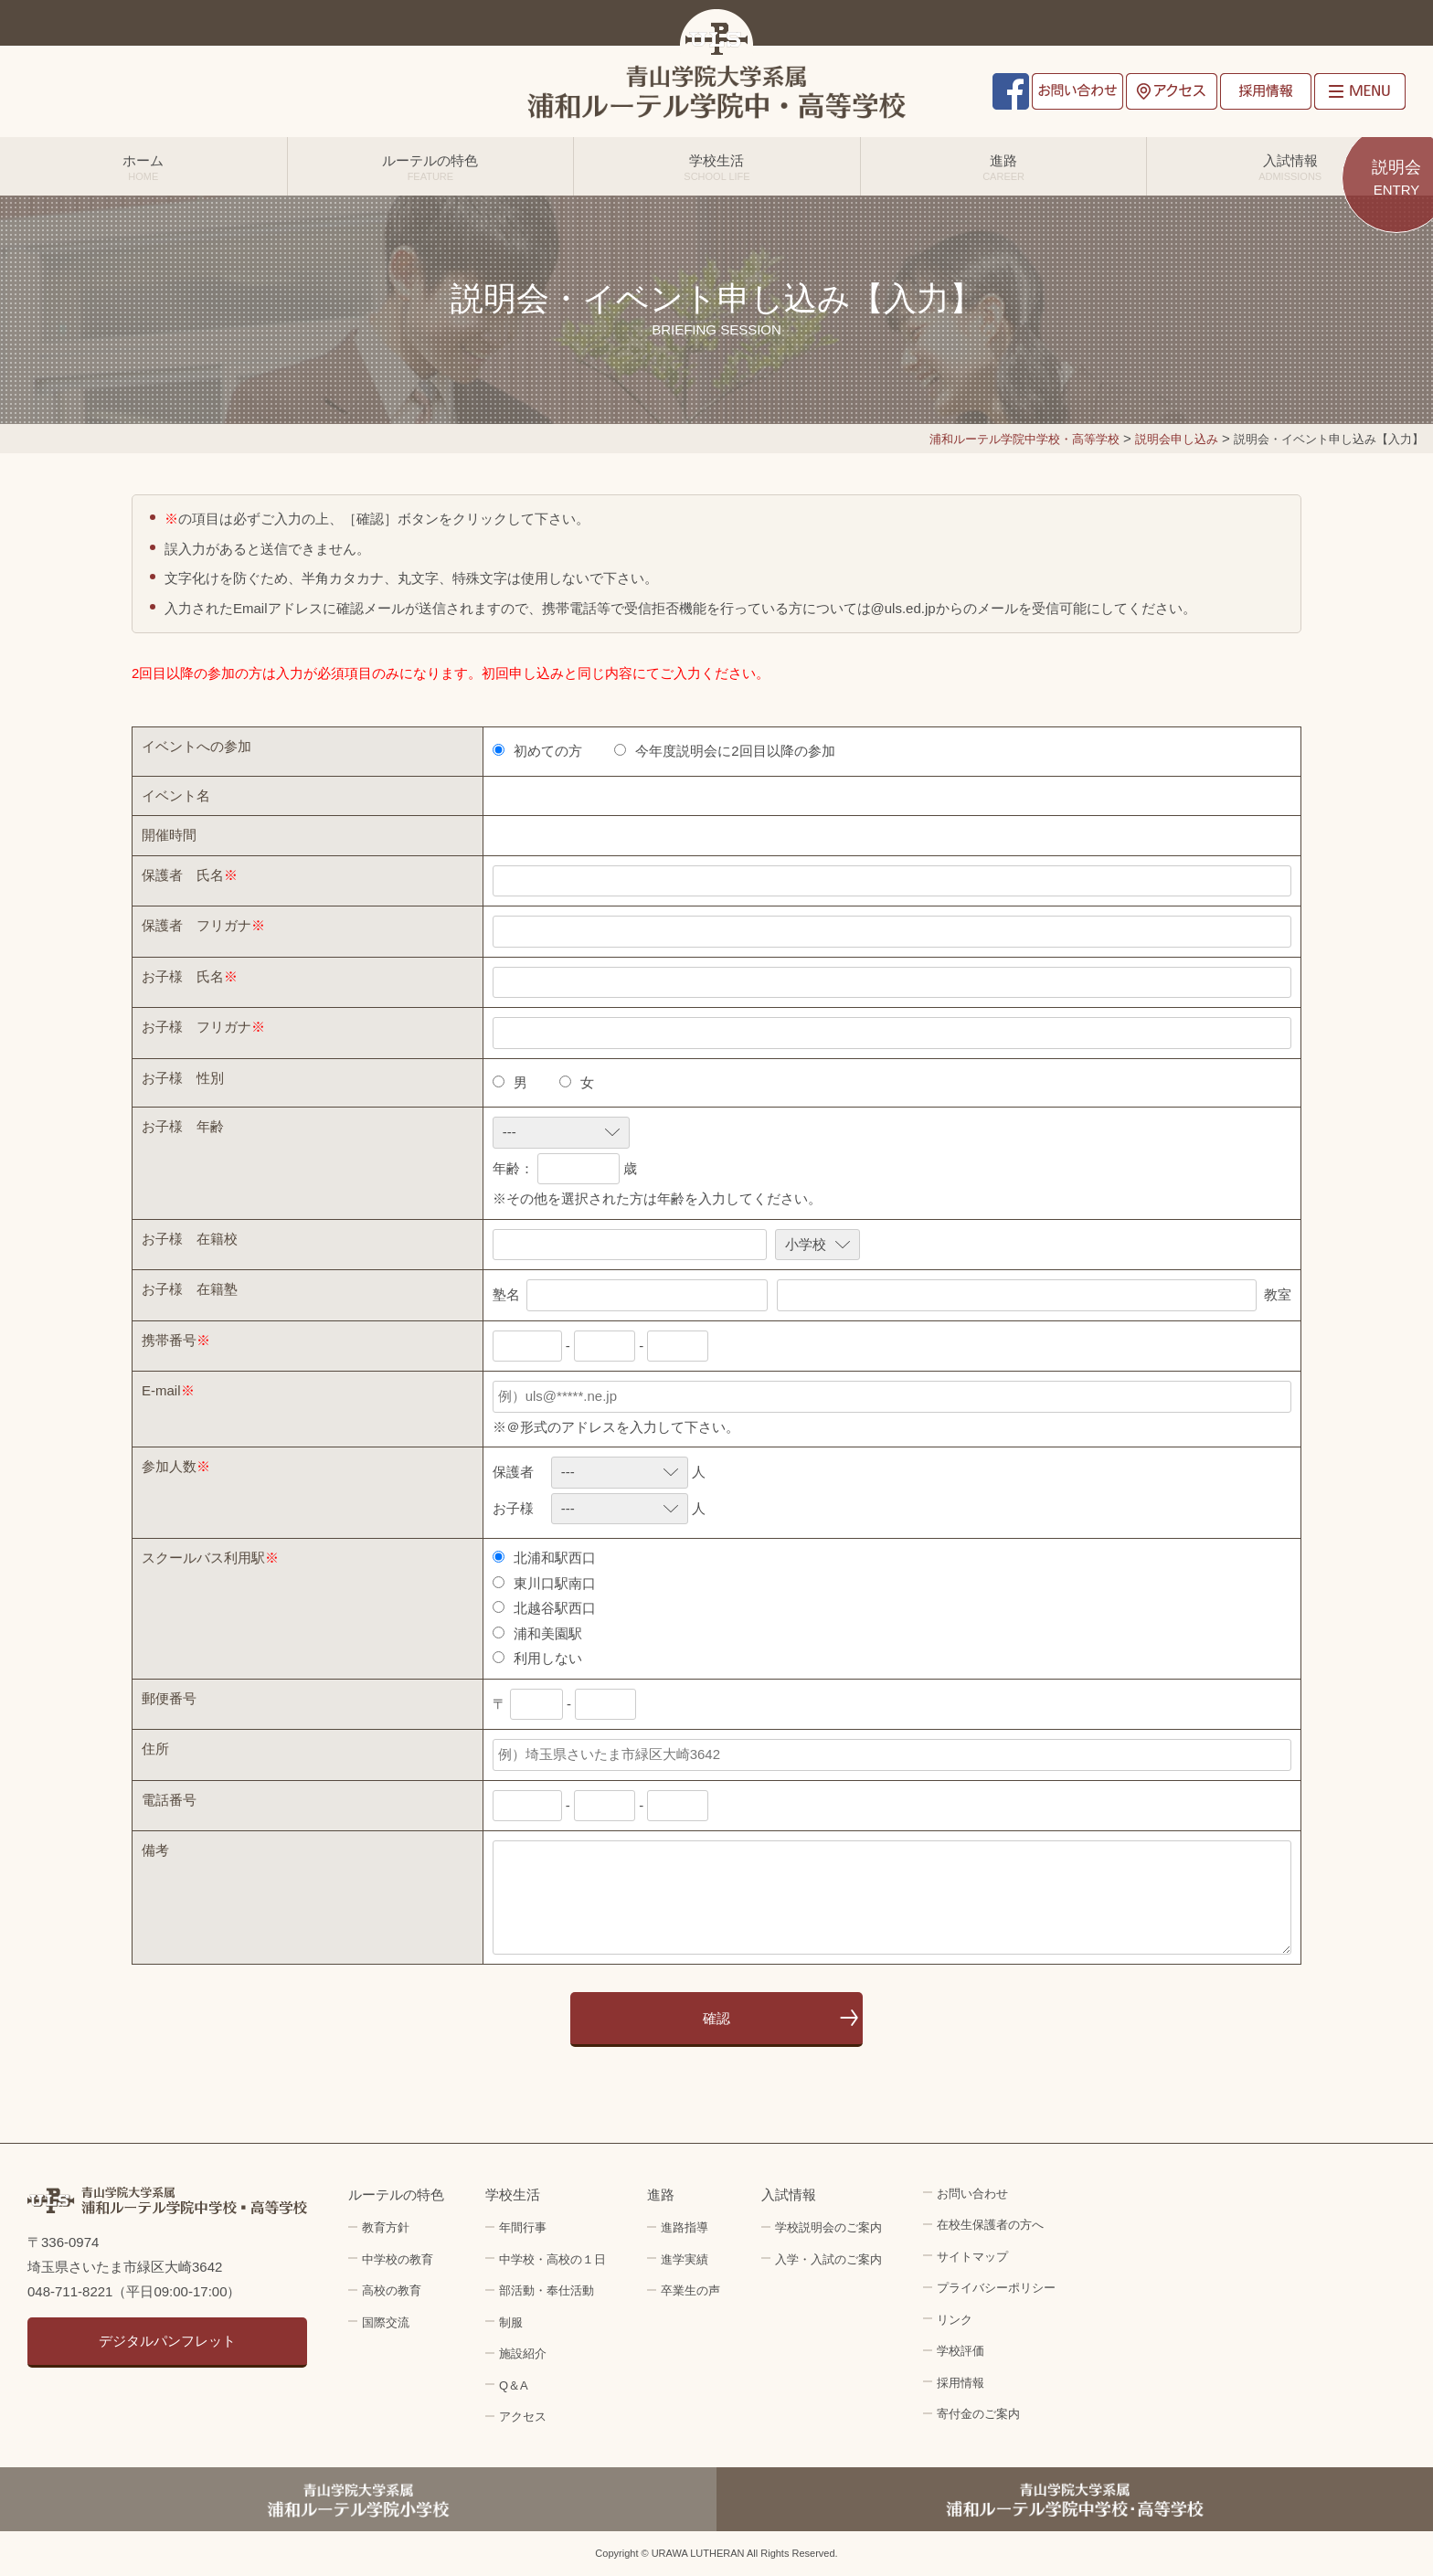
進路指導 (684, 2227)
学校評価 (960, 2351)
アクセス (1171, 91)
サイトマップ (972, 2256)
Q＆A (513, 2385)
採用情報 (1265, 91)
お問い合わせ (1077, 91)
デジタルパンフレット (167, 2340)
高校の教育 (391, 2290)
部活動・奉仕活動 (546, 2290)
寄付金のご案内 (978, 2414)
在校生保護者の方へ (990, 2224)
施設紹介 (523, 2353)
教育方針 (385, 2227)
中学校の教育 (397, 2259)
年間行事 (523, 2227)
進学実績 (684, 2259)
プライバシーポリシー (996, 2288)
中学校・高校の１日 (552, 2259)
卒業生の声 (690, 2290)
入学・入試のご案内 (828, 2259)
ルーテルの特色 (431, 167)
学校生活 (717, 167)
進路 (1004, 167)
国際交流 (385, 2322)
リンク (954, 2320)
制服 (511, 2322)
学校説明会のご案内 (828, 2227)
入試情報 (1290, 167)
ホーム (143, 167)
